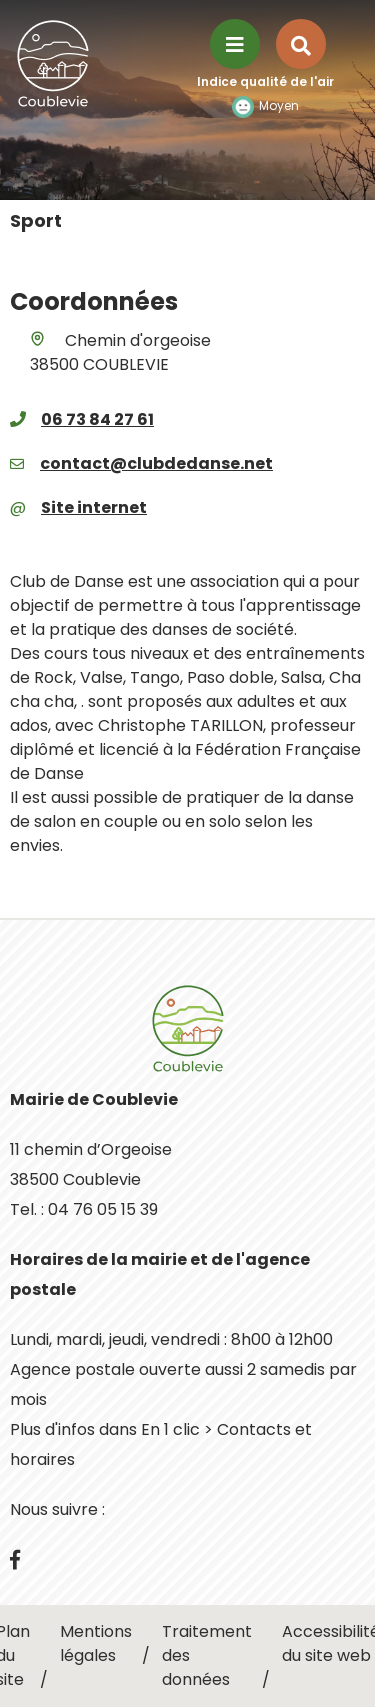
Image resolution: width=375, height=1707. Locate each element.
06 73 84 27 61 (97, 419)
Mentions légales (96, 1643)
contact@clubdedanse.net (156, 463)
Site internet (94, 507)
